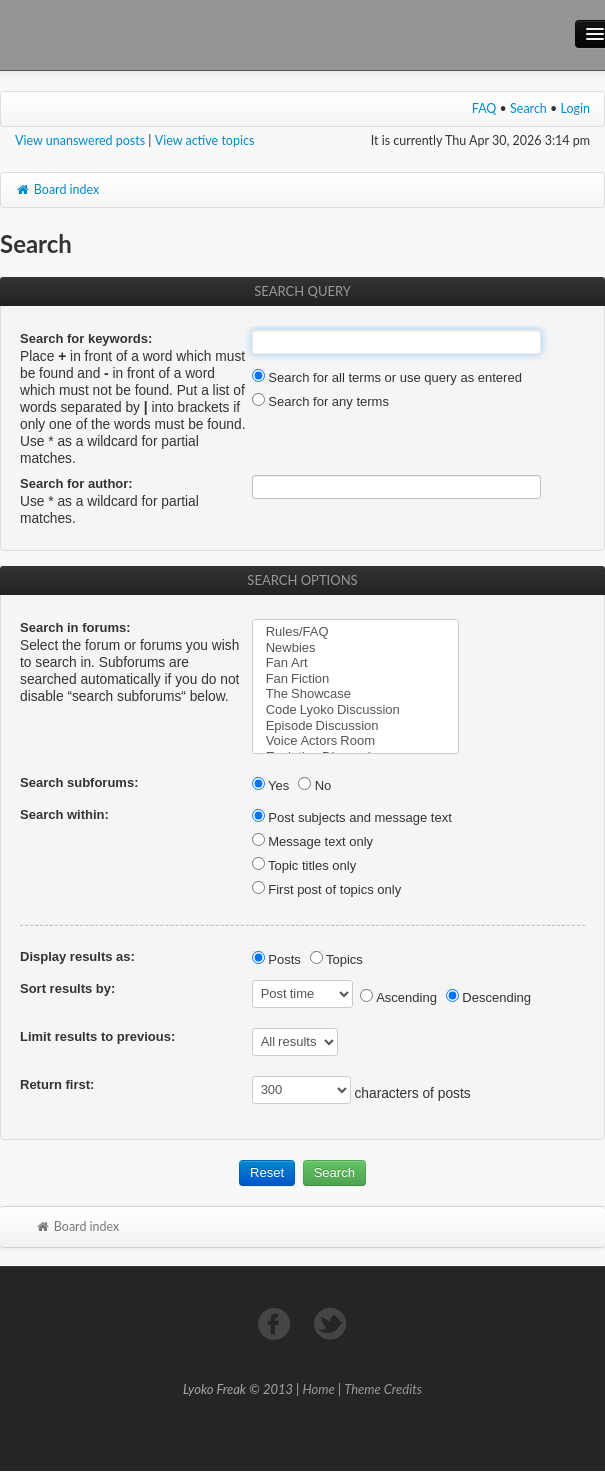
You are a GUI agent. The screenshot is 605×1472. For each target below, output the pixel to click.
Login (576, 108)
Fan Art (356, 663)
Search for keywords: (86, 338)
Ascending (398, 997)
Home (319, 1389)
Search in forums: (75, 627)
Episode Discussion (356, 726)
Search (528, 108)
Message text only (312, 841)
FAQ (484, 108)
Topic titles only (304, 865)
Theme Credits (383, 1389)
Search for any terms (320, 401)
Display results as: (77, 956)
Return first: (57, 1084)
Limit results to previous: (97, 1036)
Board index (57, 189)
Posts (276, 959)
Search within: (64, 814)
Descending (488, 997)
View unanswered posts (80, 140)
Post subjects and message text (352, 817)
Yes (271, 785)
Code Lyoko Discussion (356, 710)
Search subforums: (79, 782)
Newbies (356, 648)
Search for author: (76, 483)
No (314, 785)
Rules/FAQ (356, 632)
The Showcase (356, 694)
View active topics (205, 140)
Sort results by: (67, 988)
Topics (336, 959)
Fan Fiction (356, 679)
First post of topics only (327, 889)
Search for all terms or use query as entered (387, 377)
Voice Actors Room (356, 741)
